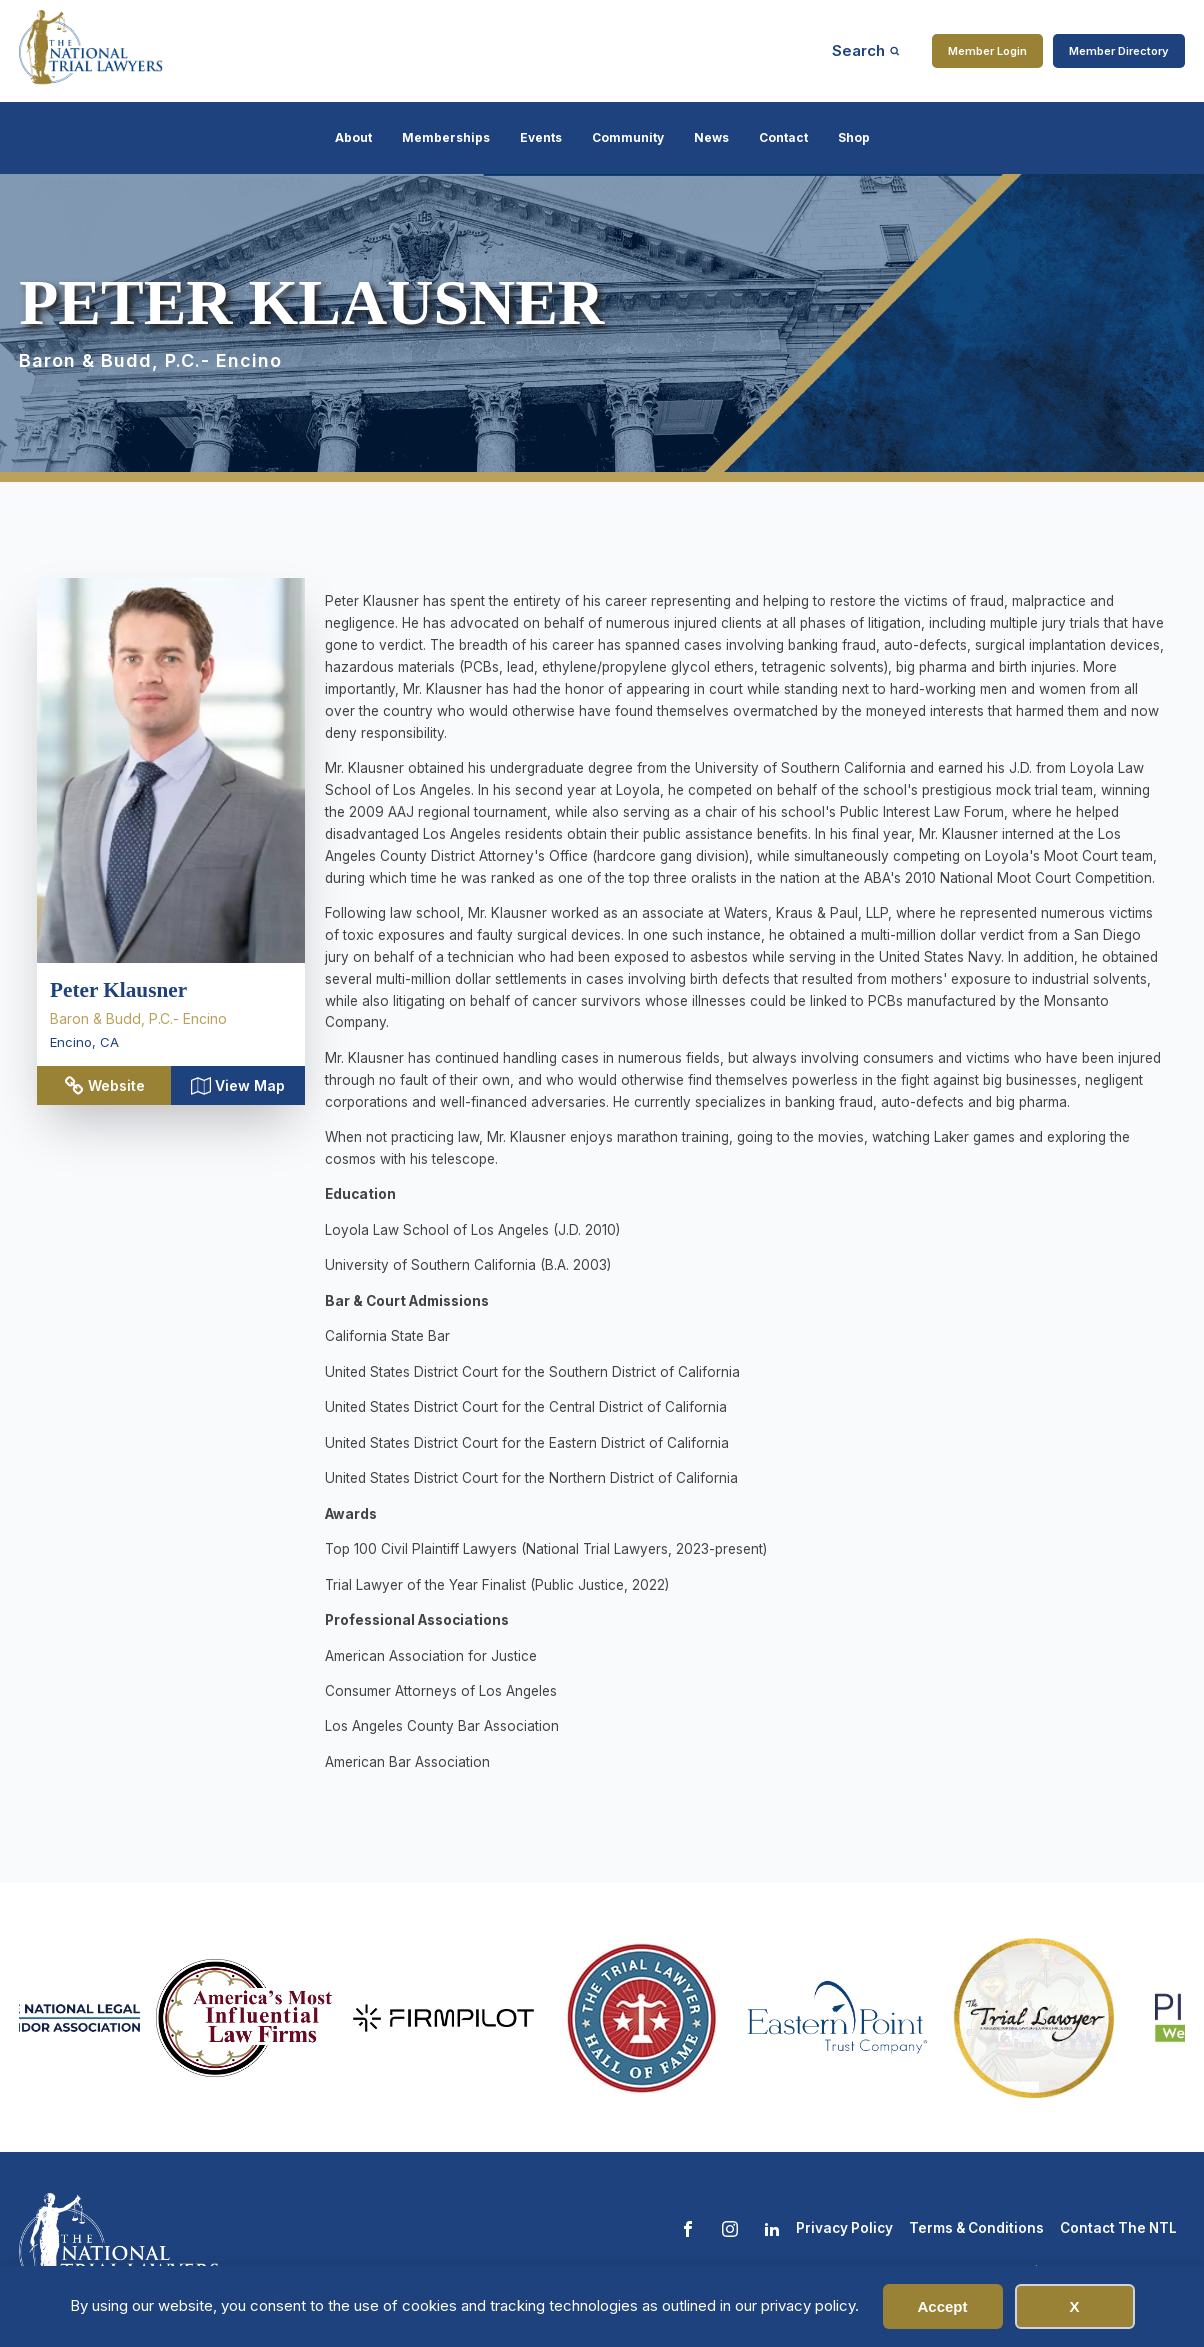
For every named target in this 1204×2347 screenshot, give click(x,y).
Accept (942, 2306)
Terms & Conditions (976, 2228)
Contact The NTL (1118, 2228)
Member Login (987, 51)
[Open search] (866, 50)
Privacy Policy (844, 2228)
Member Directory (1119, 51)
